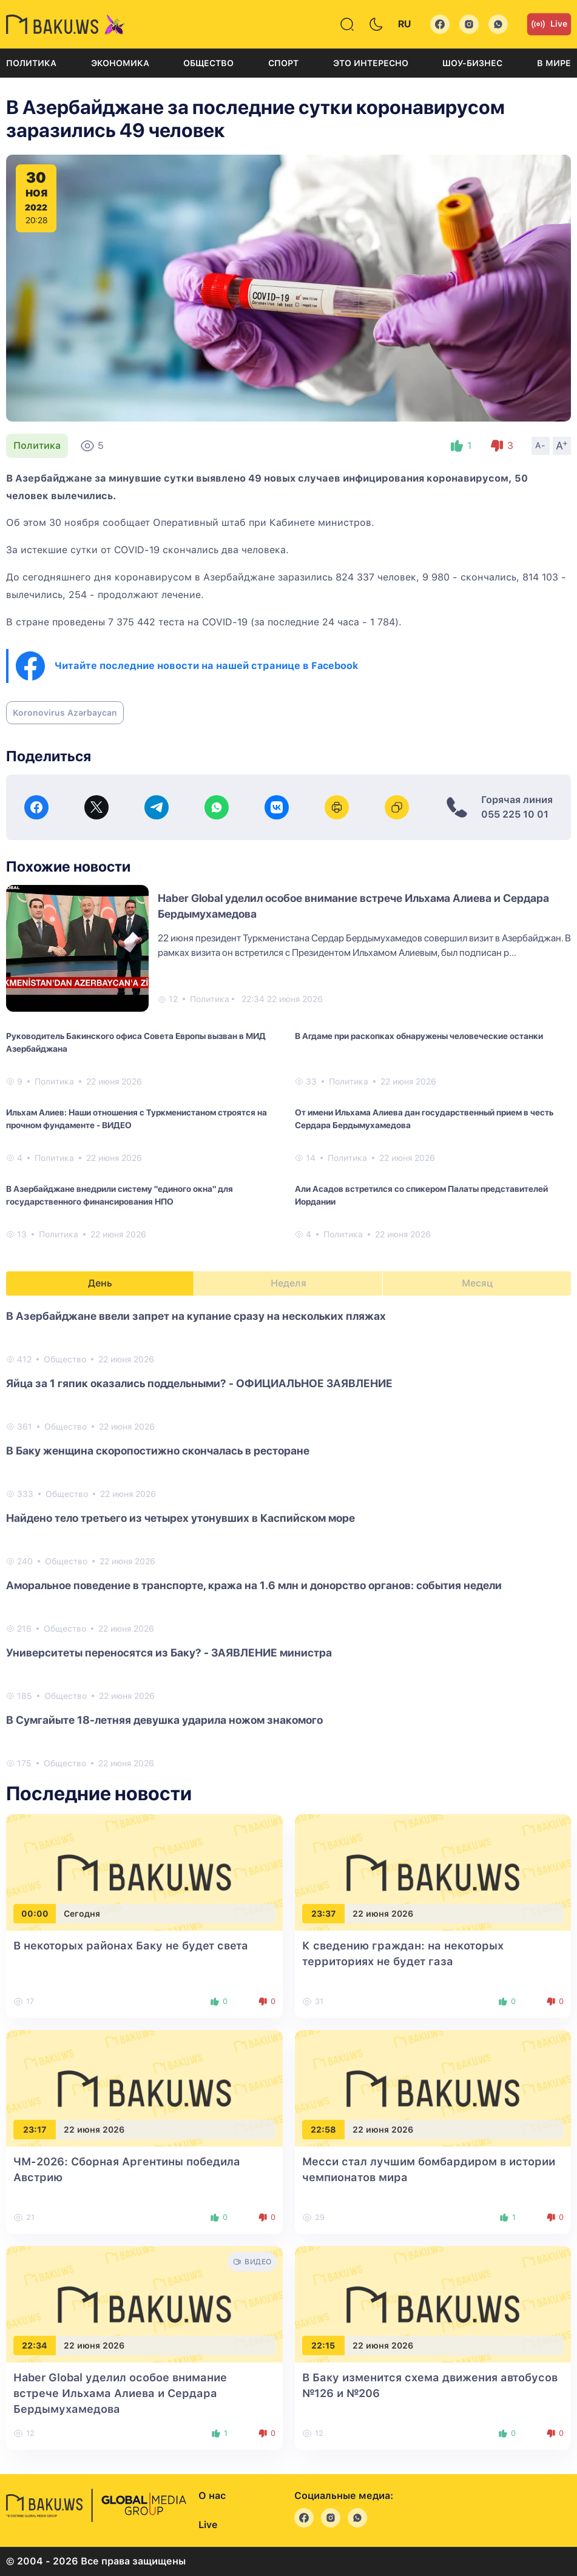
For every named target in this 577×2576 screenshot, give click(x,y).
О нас (212, 2495)
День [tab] (100, 1283)
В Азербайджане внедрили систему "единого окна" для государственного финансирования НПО (119, 1195)
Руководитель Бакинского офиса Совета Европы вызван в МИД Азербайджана (136, 1042)
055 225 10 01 (514, 814)
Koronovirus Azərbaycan (65, 713)
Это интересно (370, 63)
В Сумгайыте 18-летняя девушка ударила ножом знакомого (164, 1719)
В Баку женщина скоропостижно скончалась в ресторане (157, 1450)
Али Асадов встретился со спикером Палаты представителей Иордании (421, 1195)
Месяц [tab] (477, 1283)
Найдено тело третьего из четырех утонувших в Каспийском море (180, 1518)
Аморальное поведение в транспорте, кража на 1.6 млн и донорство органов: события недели (254, 1585)
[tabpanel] (288, 1539)
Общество (208, 63)
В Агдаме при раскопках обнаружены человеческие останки (419, 1036)
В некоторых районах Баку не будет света (130, 1945)
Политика (31, 63)
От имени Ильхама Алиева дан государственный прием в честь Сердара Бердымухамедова (424, 1119)
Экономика (120, 63)
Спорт (283, 63)
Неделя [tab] (288, 1283)
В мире (554, 63)
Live (549, 24)
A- (540, 445)
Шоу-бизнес (472, 63)
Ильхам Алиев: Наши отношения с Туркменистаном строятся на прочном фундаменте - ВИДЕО (136, 1119)
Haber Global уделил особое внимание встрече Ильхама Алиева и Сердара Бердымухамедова (120, 2393)
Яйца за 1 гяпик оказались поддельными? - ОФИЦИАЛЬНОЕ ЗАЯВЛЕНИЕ (199, 1383)
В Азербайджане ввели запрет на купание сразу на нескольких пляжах (196, 1316)
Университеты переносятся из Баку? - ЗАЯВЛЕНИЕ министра (169, 1652)
